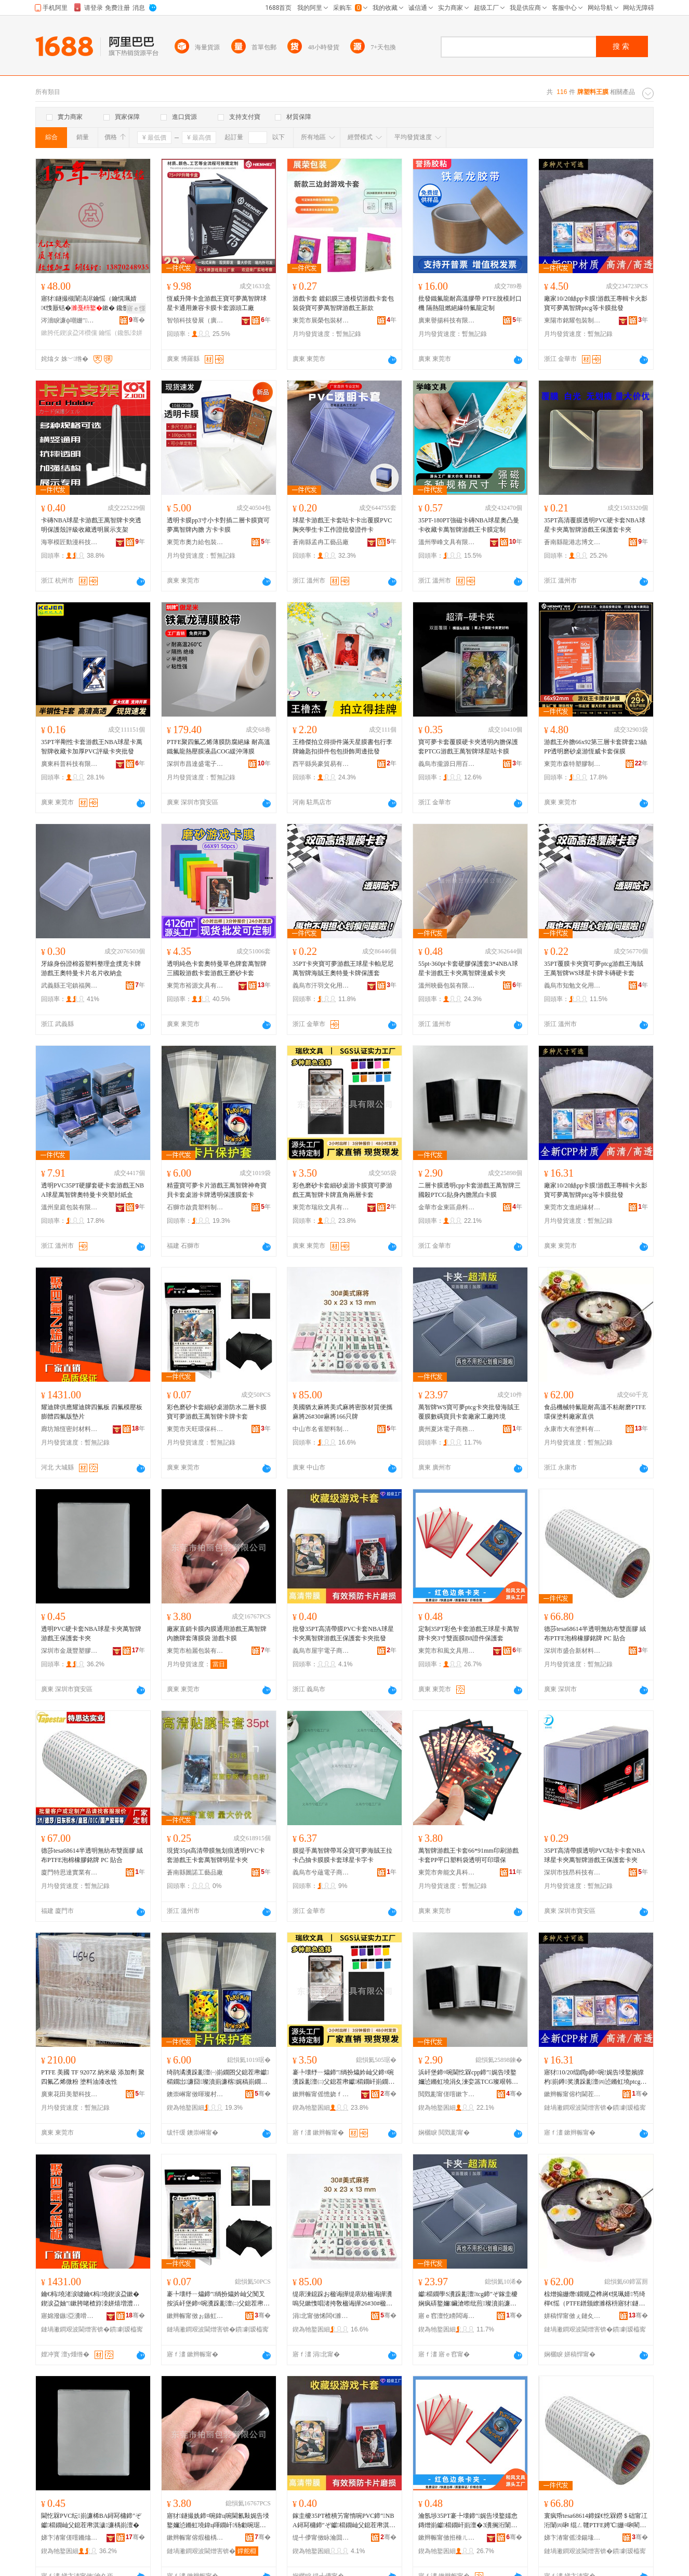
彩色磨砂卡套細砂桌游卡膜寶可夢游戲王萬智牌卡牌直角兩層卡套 (342, 1190)
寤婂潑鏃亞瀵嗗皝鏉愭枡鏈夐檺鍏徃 (69, 2315)
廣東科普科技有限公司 (69, 763)
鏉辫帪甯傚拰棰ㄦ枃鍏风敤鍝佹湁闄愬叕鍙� (446, 2537)
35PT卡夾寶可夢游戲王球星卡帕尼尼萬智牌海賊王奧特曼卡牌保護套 (343, 968)
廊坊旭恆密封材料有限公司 (69, 1429)
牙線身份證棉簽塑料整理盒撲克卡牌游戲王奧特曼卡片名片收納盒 (91, 968)
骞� (137, 319)
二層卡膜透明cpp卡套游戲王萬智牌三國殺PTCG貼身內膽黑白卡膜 (469, 1190)
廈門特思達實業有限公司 (69, 1872)
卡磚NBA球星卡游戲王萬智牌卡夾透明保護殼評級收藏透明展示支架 (91, 525)
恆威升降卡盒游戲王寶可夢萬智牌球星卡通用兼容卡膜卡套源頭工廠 (217, 303)
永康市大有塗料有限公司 (572, 1429)
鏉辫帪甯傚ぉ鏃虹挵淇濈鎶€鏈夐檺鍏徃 (195, 2315)
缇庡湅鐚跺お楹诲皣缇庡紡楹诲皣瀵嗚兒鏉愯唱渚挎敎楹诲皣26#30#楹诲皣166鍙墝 (342, 2299)
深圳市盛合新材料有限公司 (572, 1650)
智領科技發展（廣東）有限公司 (195, 320)
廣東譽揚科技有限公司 (446, 320)
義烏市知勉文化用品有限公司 (572, 985)
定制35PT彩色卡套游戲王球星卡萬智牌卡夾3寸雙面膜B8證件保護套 (468, 1633)
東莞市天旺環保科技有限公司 (195, 1429)
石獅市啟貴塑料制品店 (195, 1207)
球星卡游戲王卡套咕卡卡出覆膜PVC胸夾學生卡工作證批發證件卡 (342, 525)
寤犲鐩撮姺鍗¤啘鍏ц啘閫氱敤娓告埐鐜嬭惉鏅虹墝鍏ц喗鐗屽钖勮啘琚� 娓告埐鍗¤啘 (218, 2521)
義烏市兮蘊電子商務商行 (321, 1872)
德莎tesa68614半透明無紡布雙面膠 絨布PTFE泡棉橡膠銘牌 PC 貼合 (595, 1633)
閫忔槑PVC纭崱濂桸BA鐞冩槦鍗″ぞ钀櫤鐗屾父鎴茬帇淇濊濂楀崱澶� (91, 2520)
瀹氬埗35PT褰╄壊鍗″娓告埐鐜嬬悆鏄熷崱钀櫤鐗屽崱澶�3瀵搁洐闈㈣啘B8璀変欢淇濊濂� (468, 2521)
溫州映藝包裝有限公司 (446, 985)
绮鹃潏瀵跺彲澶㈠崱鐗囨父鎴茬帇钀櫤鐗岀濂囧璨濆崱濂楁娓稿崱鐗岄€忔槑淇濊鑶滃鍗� (218, 2077)
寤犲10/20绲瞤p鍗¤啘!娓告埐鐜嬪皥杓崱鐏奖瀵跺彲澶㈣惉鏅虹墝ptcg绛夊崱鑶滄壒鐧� (595, 2077)
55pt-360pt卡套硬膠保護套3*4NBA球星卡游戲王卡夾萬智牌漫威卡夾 (468, 968)
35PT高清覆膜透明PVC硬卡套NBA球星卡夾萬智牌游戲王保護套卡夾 (594, 525)
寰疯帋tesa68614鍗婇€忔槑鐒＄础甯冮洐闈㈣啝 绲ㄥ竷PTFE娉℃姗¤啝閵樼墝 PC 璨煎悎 (595, 2521)
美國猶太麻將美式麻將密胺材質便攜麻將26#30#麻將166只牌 (342, 1412)
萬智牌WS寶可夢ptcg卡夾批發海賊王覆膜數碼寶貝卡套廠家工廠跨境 (469, 1412)
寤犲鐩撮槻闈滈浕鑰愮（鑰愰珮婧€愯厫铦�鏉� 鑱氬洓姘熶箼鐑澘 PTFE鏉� (91, 304)
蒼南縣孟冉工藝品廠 (321, 542)
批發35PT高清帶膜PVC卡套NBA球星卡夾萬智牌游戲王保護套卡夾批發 (343, 1633)
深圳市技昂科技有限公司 (572, 1872)
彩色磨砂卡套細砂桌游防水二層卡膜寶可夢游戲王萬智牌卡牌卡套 (217, 1412)
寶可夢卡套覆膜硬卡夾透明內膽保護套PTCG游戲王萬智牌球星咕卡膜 (468, 746)
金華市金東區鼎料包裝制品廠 (446, 1207)
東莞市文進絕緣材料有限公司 (572, 1207)
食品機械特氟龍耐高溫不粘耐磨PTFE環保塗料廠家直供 (595, 1412)
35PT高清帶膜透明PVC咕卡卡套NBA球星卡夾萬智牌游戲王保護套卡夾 (594, 1855)
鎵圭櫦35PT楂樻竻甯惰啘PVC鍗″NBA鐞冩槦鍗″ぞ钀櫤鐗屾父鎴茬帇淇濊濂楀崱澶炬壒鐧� (344, 2521)
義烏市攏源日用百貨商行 (446, 763)
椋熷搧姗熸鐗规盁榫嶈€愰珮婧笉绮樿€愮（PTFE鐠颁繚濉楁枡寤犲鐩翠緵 (594, 2299)
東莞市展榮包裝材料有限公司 (321, 320)
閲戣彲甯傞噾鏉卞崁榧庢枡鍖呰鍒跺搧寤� (446, 2094)
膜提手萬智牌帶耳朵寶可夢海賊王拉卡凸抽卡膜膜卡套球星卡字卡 (342, 1855)
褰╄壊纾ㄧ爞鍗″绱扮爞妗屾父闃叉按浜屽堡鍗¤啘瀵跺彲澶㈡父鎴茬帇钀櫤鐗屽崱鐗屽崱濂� (218, 2299)
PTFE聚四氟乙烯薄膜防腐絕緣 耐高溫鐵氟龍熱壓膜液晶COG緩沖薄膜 (218, 746)
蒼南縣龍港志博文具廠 (572, 542)
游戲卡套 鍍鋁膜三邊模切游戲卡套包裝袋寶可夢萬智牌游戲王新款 (343, 303)
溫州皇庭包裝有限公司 (69, 1207)
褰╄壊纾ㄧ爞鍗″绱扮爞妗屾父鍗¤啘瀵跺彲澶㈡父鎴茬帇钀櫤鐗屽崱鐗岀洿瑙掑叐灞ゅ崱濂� (343, 2077)
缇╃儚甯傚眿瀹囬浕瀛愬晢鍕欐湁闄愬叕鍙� (321, 2537)
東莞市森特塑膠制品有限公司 (572, 763)
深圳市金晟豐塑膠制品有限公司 (69, 1650)
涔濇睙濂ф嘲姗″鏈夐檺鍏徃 (69, 320)
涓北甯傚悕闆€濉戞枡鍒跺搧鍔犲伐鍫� (321, 2315)
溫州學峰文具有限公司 (446, 542)
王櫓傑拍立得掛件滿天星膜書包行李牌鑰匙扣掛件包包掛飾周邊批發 (342, 746)
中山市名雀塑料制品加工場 (321, 1429)
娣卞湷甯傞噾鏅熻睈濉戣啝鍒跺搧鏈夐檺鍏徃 (69, 2537)
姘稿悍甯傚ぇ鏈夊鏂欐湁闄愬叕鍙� (572, 2315)
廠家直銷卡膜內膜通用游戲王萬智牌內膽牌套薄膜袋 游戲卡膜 (217, 1633)
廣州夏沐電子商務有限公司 (446, 1429)
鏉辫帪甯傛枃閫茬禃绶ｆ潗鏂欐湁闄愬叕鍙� (572, 2094)
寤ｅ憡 (136, 308)
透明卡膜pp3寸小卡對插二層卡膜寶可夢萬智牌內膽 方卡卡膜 (218, 525)
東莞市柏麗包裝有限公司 (195, 1650)
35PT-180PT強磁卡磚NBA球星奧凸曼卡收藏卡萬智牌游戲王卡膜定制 (468, 525)
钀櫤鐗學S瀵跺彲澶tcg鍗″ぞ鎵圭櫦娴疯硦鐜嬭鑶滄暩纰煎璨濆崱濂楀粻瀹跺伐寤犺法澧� (468, 2299)
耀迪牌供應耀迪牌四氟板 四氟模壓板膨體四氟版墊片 (91, 1412)
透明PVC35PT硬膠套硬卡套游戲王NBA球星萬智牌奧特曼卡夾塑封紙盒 (92, 1190)
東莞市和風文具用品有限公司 (446, 1650)
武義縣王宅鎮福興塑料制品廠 (69, 985)
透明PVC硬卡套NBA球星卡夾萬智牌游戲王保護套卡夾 (91, 1633)
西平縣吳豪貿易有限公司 (321, 763)
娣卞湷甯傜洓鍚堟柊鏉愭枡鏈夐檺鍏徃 (572, 2537)
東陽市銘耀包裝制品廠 (572, 320)
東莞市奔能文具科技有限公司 (446, 1872)
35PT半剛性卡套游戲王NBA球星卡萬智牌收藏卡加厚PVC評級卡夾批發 (91, 746)
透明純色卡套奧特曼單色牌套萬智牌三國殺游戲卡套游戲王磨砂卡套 (217, 968)
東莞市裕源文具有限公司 (195, 985)
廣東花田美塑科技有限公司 (69, 2094)
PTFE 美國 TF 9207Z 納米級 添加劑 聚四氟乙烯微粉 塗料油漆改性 (92, 2077)
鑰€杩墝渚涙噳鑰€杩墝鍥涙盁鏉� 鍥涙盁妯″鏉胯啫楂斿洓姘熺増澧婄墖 (90, 2299)
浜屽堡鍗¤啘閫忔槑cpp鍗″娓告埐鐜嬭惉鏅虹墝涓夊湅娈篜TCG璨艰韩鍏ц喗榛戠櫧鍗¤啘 (469, 2077)
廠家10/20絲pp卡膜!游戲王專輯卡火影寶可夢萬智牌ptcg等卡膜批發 (595, 303)
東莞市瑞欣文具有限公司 (321, 1207)
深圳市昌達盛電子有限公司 (195, 763)
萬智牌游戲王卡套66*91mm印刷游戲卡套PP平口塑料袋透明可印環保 (468, 1855)
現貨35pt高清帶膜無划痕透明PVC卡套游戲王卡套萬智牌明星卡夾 (216, 1855)
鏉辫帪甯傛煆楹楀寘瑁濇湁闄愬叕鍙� (195, 2537)
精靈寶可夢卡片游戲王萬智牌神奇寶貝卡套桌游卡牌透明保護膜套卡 (217, 1190)
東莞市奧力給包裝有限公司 (195, 542)
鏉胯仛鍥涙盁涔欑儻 (69, 332)
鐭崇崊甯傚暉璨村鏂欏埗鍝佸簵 (195, 2094)
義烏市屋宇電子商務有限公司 (321, 1650)
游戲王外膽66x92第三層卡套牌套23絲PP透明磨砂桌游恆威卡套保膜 (595, 746)
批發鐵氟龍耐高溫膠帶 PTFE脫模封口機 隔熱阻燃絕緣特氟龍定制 (470, 303)
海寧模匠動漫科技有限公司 (69, 542)
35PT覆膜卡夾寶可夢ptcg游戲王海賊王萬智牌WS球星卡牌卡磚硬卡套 (593, 968)
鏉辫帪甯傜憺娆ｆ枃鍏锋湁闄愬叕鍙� (321, 2094)
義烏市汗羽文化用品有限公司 (321, 985)
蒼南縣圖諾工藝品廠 (195, 1872)
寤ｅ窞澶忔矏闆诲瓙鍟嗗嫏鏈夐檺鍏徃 (446, 2315)
